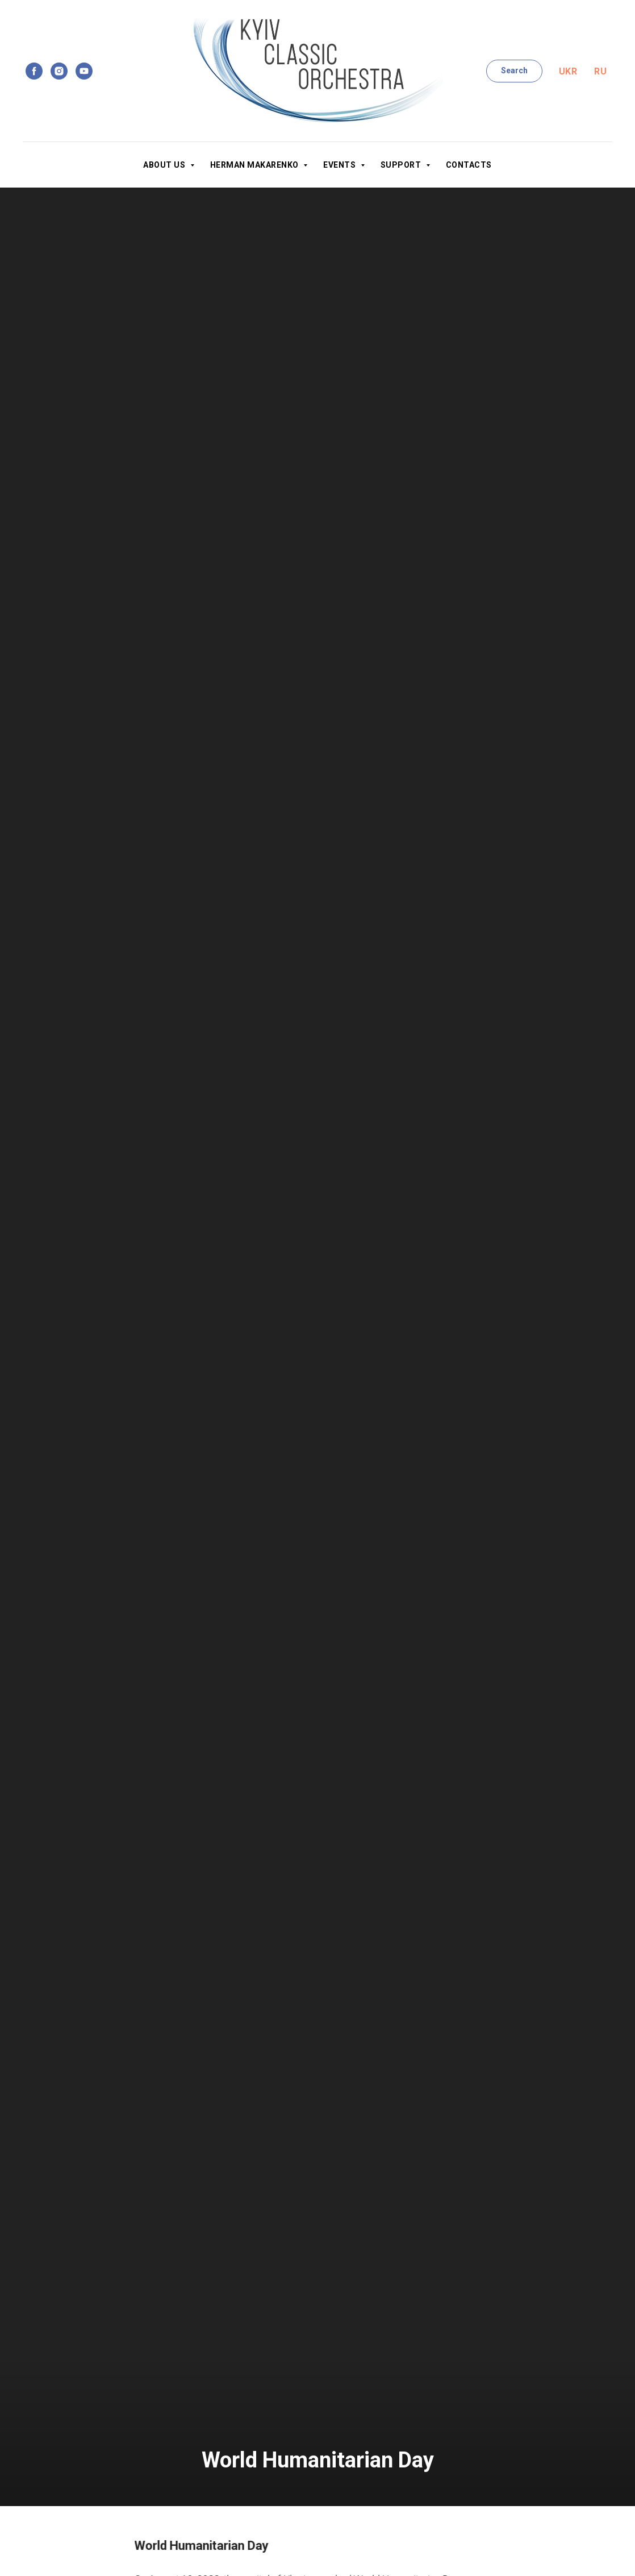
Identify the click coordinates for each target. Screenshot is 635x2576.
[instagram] (59, 71)
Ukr (568, 71)
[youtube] (84, 71)
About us (165, 164)
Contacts (469, 164)
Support (402, 164)
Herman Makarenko (255, 164)
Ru (600, 71)
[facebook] (34, 71)
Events (340, 164)
